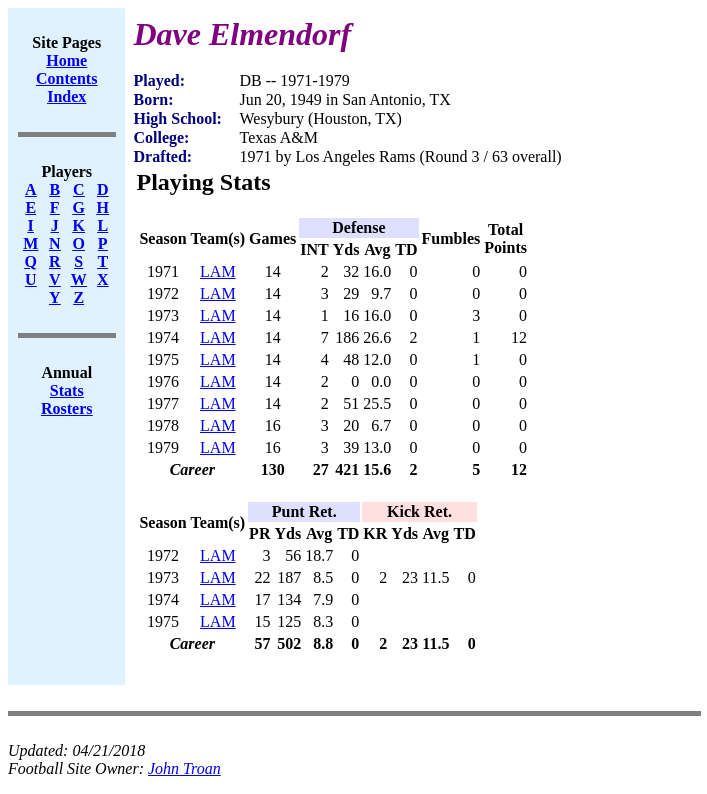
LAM (218, 271)
